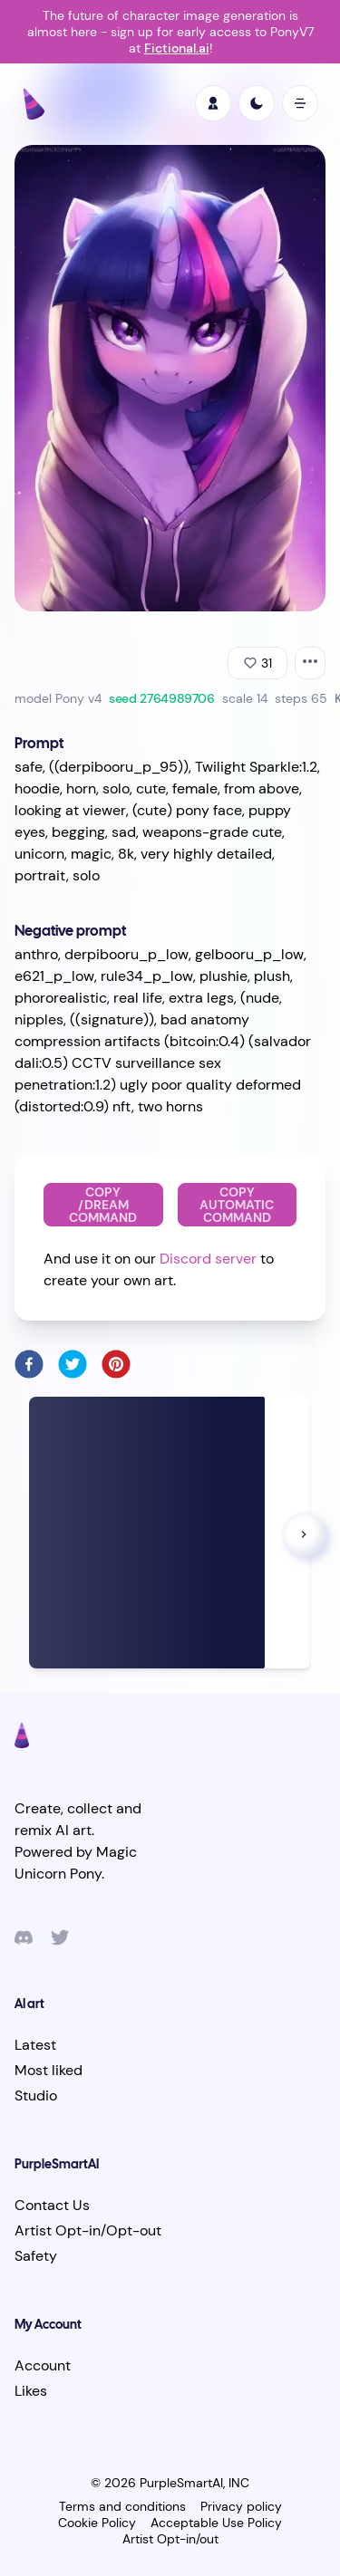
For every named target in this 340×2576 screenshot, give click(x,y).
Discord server (208, 1258)
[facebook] (29, 1364)
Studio (36, 2095)
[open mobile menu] (300, 103)
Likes (31, 2390)
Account (43, 2365)
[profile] (213, 103)
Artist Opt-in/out (170, 2539)
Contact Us (52, 2205)
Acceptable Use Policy (216, 2522)
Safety (36, 2255)
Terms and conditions (122, 2506)
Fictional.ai (176, 48)
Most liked (49, 2070)
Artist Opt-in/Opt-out (88, 2230)
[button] (303, 1534)
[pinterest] (116, 1364)
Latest (35, 2044)
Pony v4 (78, 698)
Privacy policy (241, 2506)
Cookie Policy (97, 2522)
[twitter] (72, 1364)
